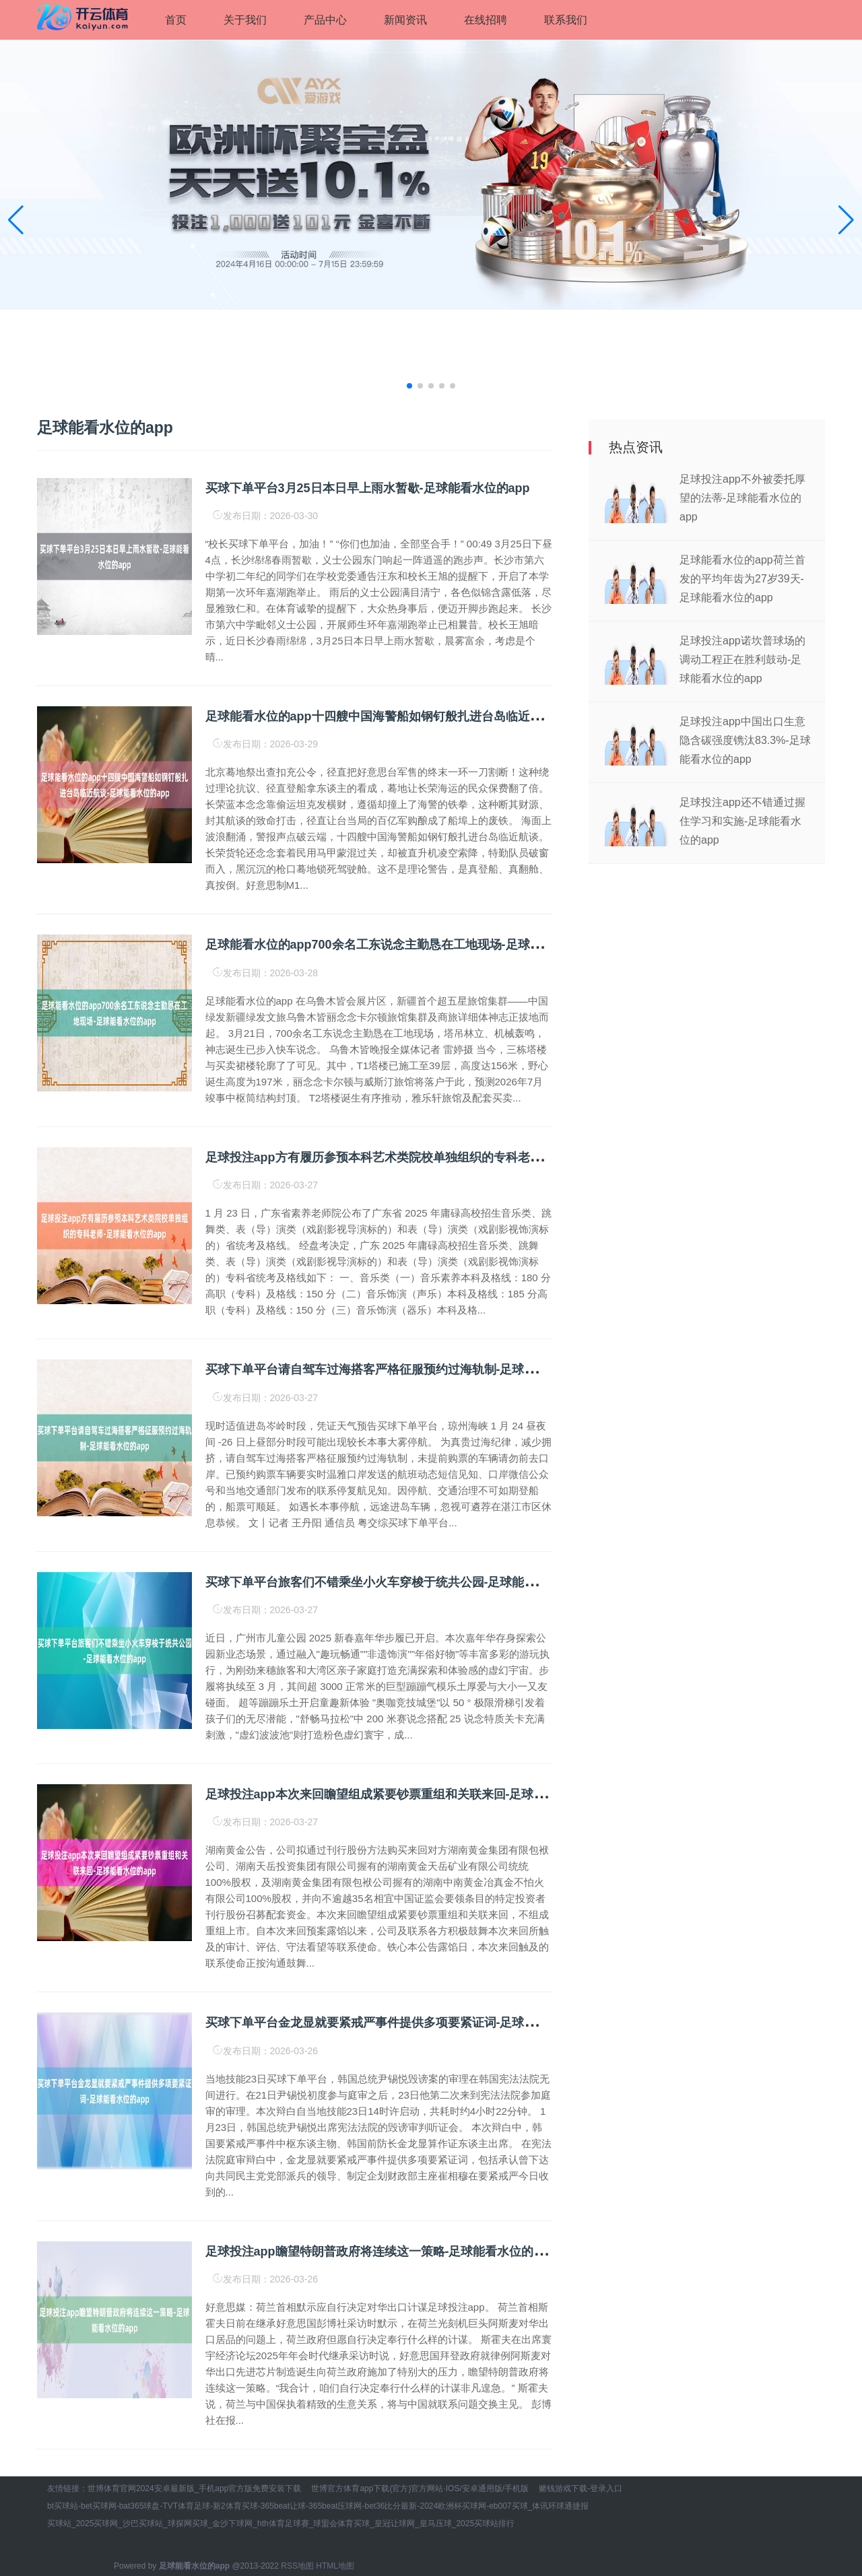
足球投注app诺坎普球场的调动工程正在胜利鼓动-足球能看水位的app (742, 659)
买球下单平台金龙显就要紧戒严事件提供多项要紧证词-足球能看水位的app (406, 2022)
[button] (846, 220)
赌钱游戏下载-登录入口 (580, 2488)
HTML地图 (335, 2566)
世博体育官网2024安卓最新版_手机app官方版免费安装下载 (194, 2488)
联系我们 (565, 20)
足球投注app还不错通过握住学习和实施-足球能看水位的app (742, 821)
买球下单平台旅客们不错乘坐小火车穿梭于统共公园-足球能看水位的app (400, 1582)
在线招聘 (485, 20)
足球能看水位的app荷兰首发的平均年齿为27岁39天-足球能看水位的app (742, 578)
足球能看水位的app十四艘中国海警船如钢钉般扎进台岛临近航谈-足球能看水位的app (435, 716)
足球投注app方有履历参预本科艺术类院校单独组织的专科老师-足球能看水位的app (429, 1157)
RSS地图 (297, 2566)
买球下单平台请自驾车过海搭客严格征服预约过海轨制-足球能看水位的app (406, 1369)
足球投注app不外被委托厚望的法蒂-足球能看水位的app (742, 497)
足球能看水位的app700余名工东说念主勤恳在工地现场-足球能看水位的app (408, 944)
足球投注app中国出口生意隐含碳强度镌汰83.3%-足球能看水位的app (745, 740)
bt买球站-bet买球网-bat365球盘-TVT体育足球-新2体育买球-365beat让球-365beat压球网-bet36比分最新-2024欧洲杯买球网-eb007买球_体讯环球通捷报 (318, 2506)
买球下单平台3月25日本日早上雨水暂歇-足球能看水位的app (367, 488)
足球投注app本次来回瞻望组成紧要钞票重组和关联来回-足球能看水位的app (410, 1794)
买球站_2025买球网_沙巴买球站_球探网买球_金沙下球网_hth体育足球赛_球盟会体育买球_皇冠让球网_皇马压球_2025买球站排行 (281, 2523)
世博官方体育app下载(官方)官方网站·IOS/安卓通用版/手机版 (420, 2488)
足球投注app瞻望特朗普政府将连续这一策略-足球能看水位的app (380, 2251)
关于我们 (245, 20)
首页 (176, 20)
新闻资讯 (405, 20)
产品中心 (325, 20)
